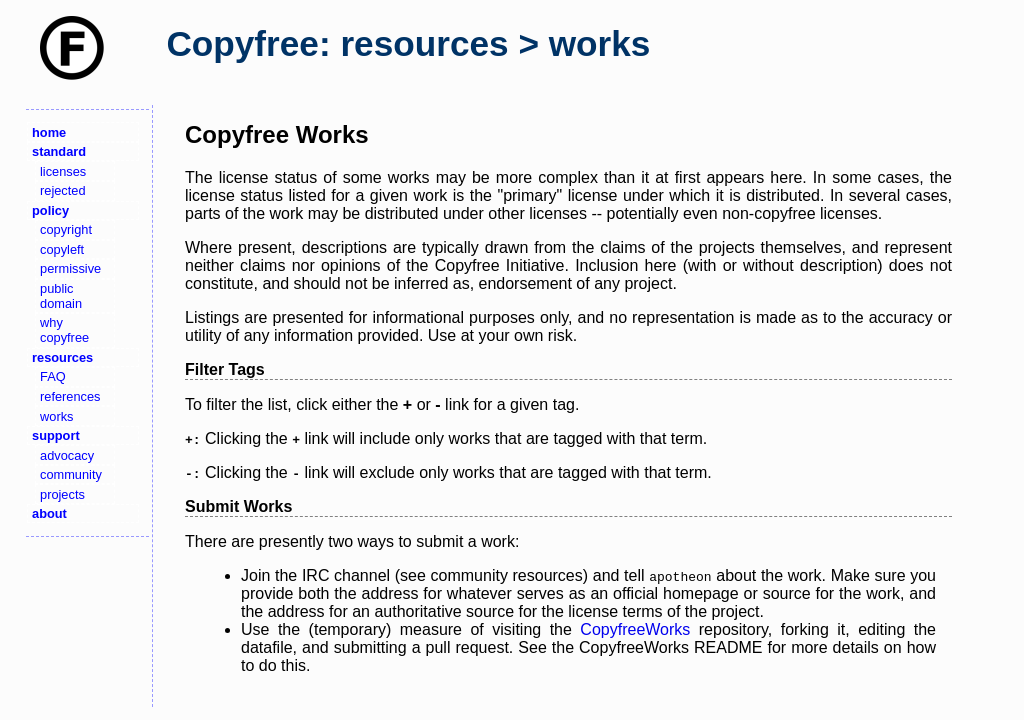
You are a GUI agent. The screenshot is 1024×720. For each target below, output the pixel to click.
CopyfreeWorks (635, 629)
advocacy (67, 455)
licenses (63, 171)
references (70, 396)
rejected (63, 190)
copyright (66, 229)
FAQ (53, 376)
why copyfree (64, 330)
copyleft (62, 249)
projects (62, 494)
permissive (70, 268)
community (71, 474)
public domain (61, 296)
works (56, 416)
